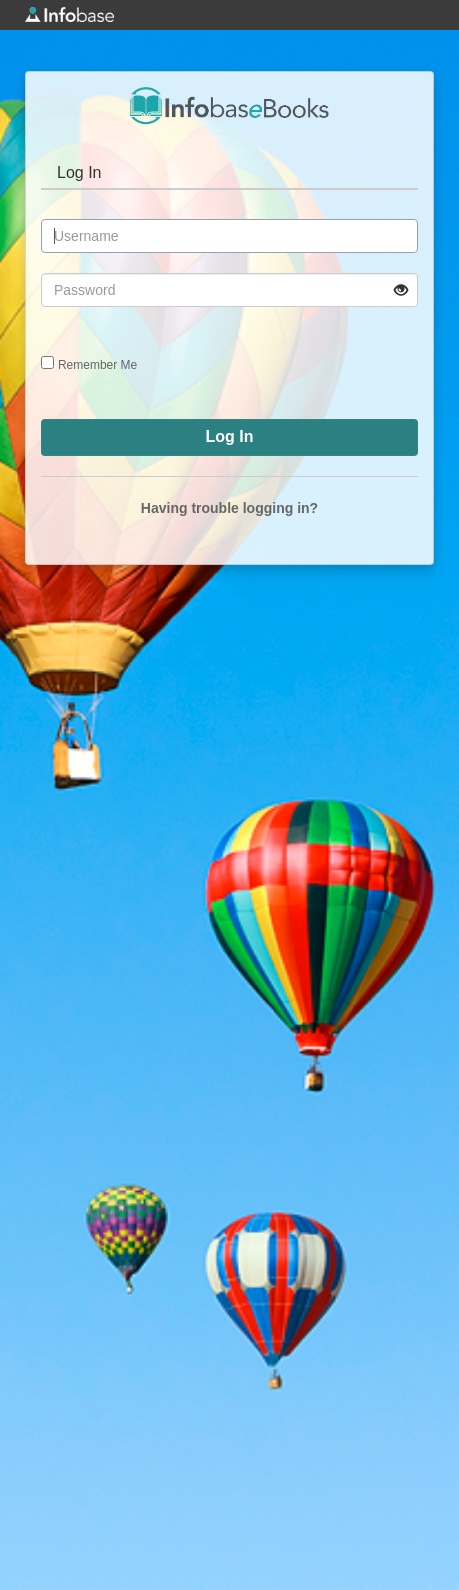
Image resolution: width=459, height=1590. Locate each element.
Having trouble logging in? (229, 508)
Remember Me (97, 365)
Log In (79, 172)
